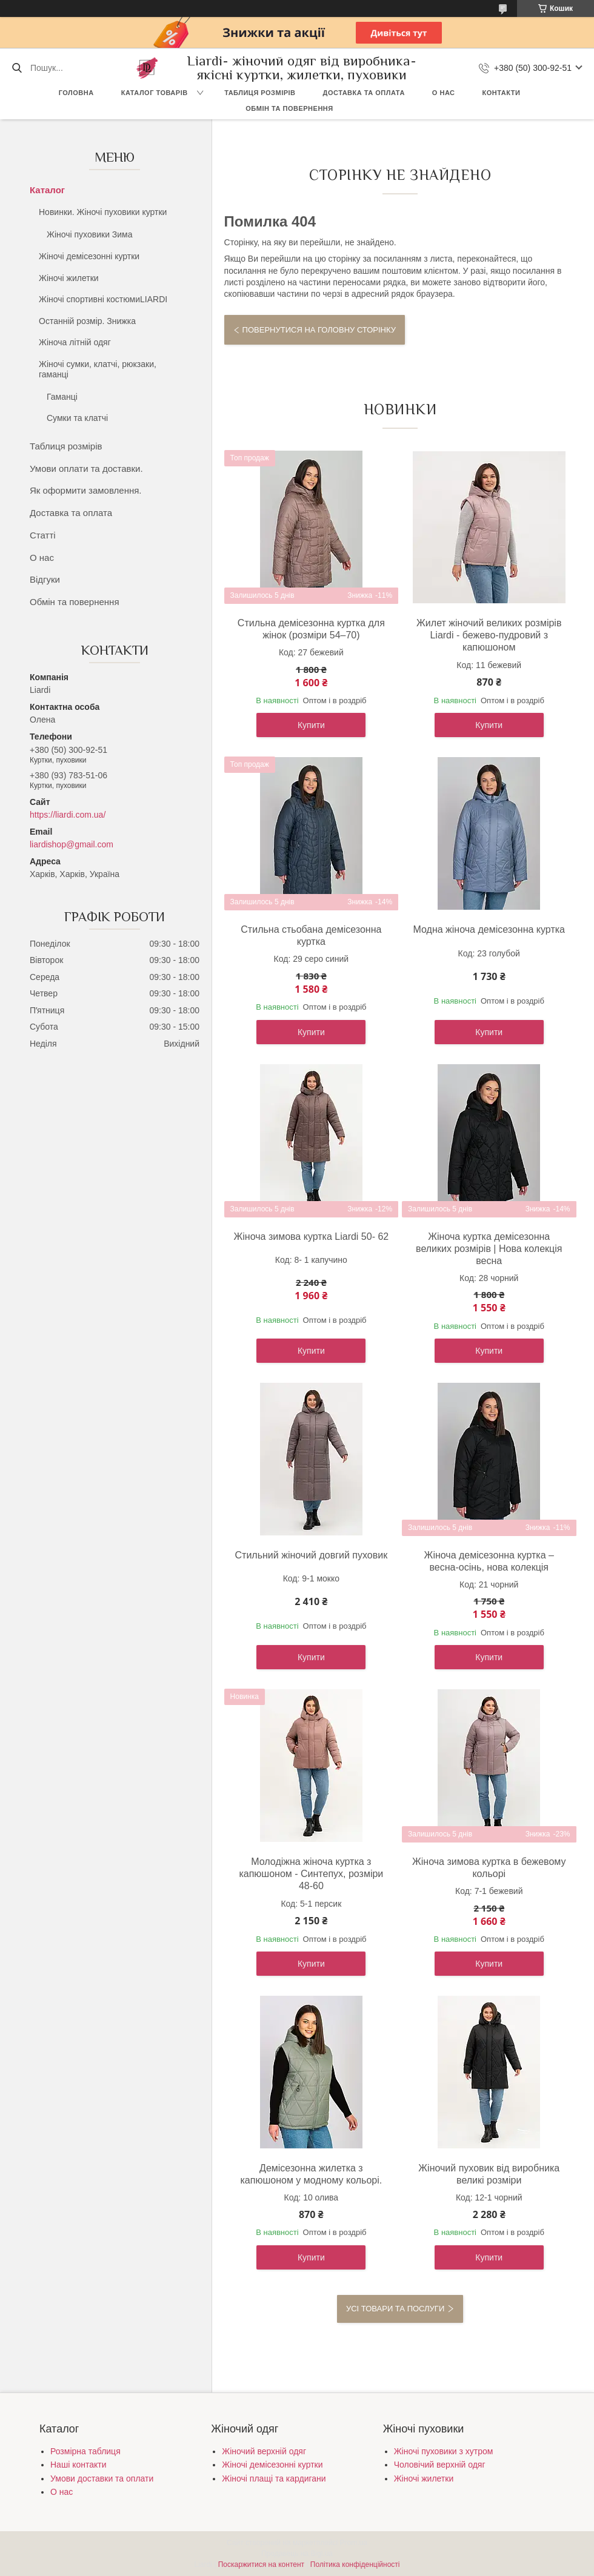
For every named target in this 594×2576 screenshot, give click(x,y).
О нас (443, 92)
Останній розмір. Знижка (87, 321)
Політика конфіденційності (355, 2564)
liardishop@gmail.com (71, 844)
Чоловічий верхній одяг (440, 2464)
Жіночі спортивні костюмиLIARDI (103, 299)
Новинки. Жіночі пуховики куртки (103, 212)
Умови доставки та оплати (101, 2478)
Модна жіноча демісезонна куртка (489, 929)
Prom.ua (353, 2542)
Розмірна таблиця (85, 2451)
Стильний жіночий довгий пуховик (311, 1555)
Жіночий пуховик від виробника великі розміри (488, 2174)
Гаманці (62, 397)
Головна (76, 92)
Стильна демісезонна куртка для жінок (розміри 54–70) (311, 629)
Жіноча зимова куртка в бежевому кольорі (489, 1867)
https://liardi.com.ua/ (67, 814)
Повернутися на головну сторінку (319, 329)
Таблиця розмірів (259, 92)
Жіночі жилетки (69, 278)
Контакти (501, 92)
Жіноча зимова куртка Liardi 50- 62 (311, 1236)
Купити (311, 725)
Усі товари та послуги (395, 2308)
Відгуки (45, 579)
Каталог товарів (154, 92)
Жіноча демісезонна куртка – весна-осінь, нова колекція (489, 1561)
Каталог (47, 190)
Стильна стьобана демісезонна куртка (311, 935)
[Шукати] (16, 67)
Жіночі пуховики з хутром (443, 2451)
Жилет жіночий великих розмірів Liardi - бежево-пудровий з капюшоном (488, 635)
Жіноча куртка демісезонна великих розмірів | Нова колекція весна (489, 1248)
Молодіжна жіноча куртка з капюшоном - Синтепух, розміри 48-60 (311, 1873)
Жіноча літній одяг (75, 342)
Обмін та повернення (289, 108)
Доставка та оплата (364, 92)
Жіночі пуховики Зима (90, 234)
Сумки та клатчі (77, 418)
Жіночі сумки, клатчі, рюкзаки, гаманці (97, 369)
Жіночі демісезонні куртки (89, 256)
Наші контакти (78, 2464)
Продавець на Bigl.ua (297, 2553)
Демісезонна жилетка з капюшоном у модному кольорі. (311, 2174)
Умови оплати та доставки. (86, 468)
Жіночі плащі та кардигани (273, 2478)
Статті (43, 535)
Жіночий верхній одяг (264, 2451)
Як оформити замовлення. (86, 490)
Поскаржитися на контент (261, 2564)
